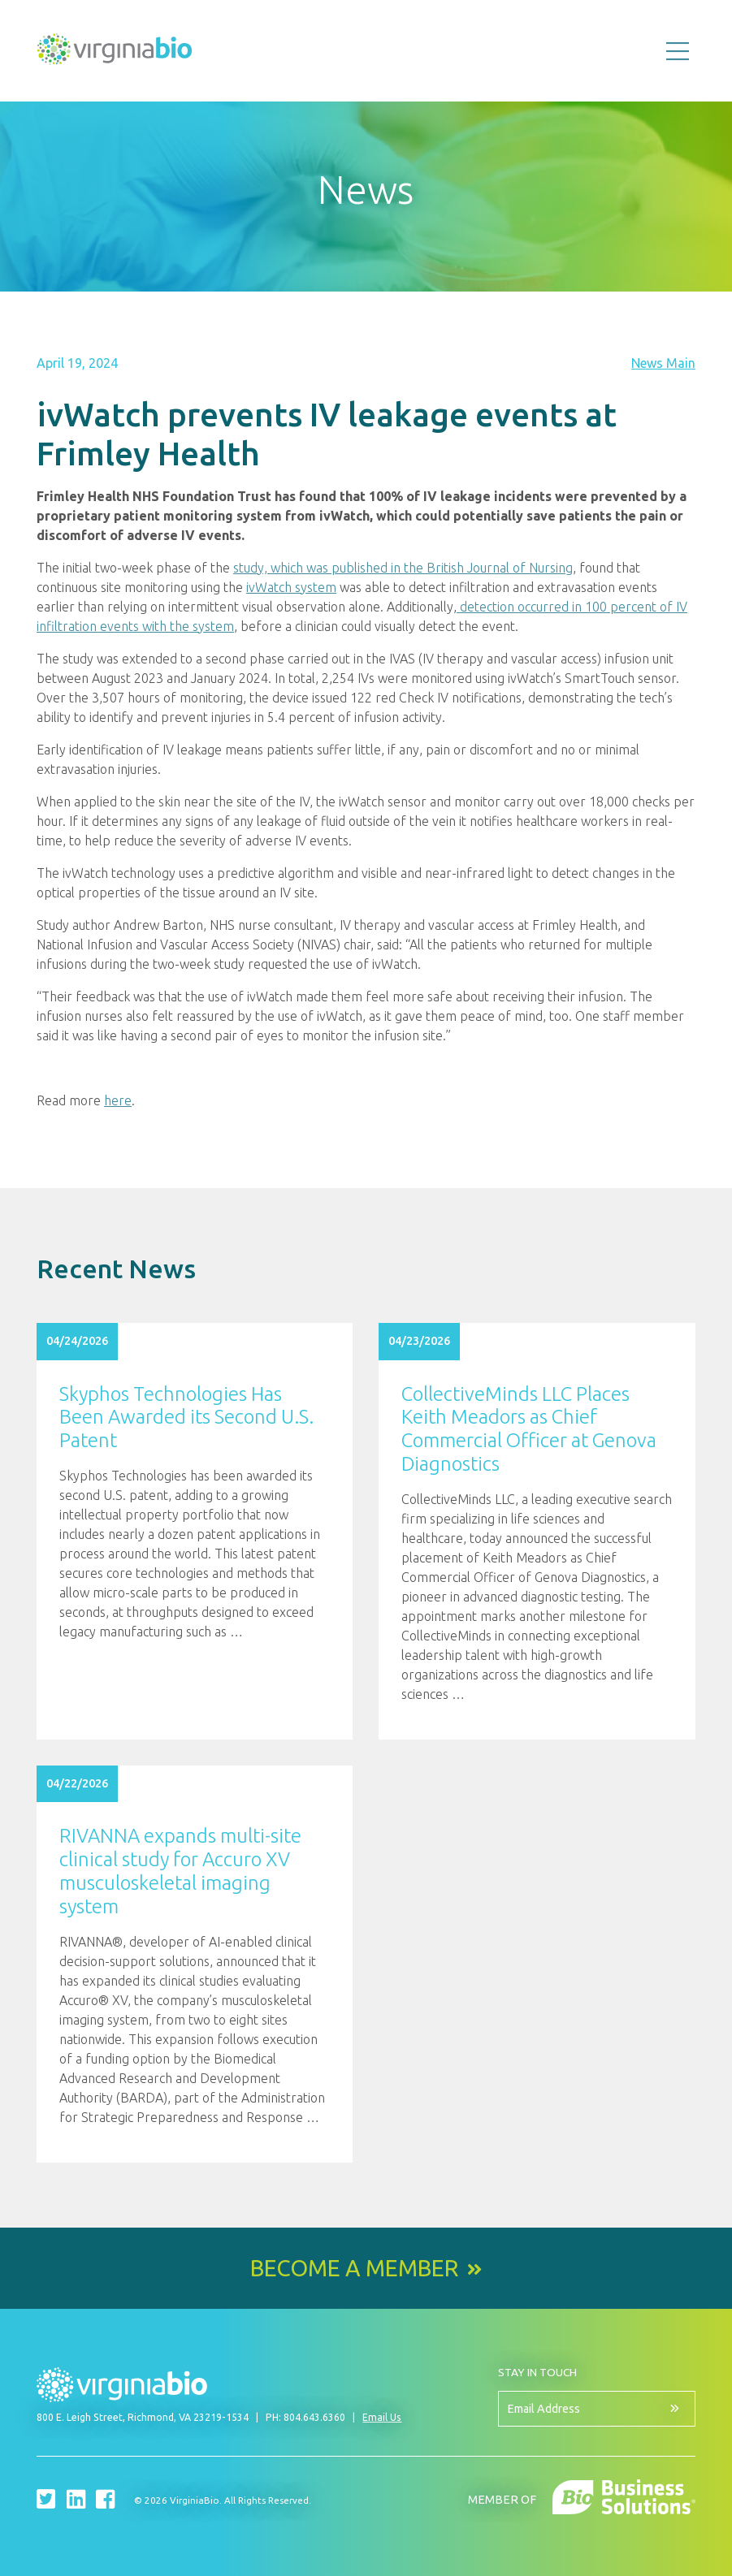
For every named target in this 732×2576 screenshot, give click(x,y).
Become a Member (354, 2268)
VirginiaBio (115, 52)
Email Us (381, 2417)
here (118, 1100)
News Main (663, 363)
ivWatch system (291, 587)
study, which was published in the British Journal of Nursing (403, 567)
